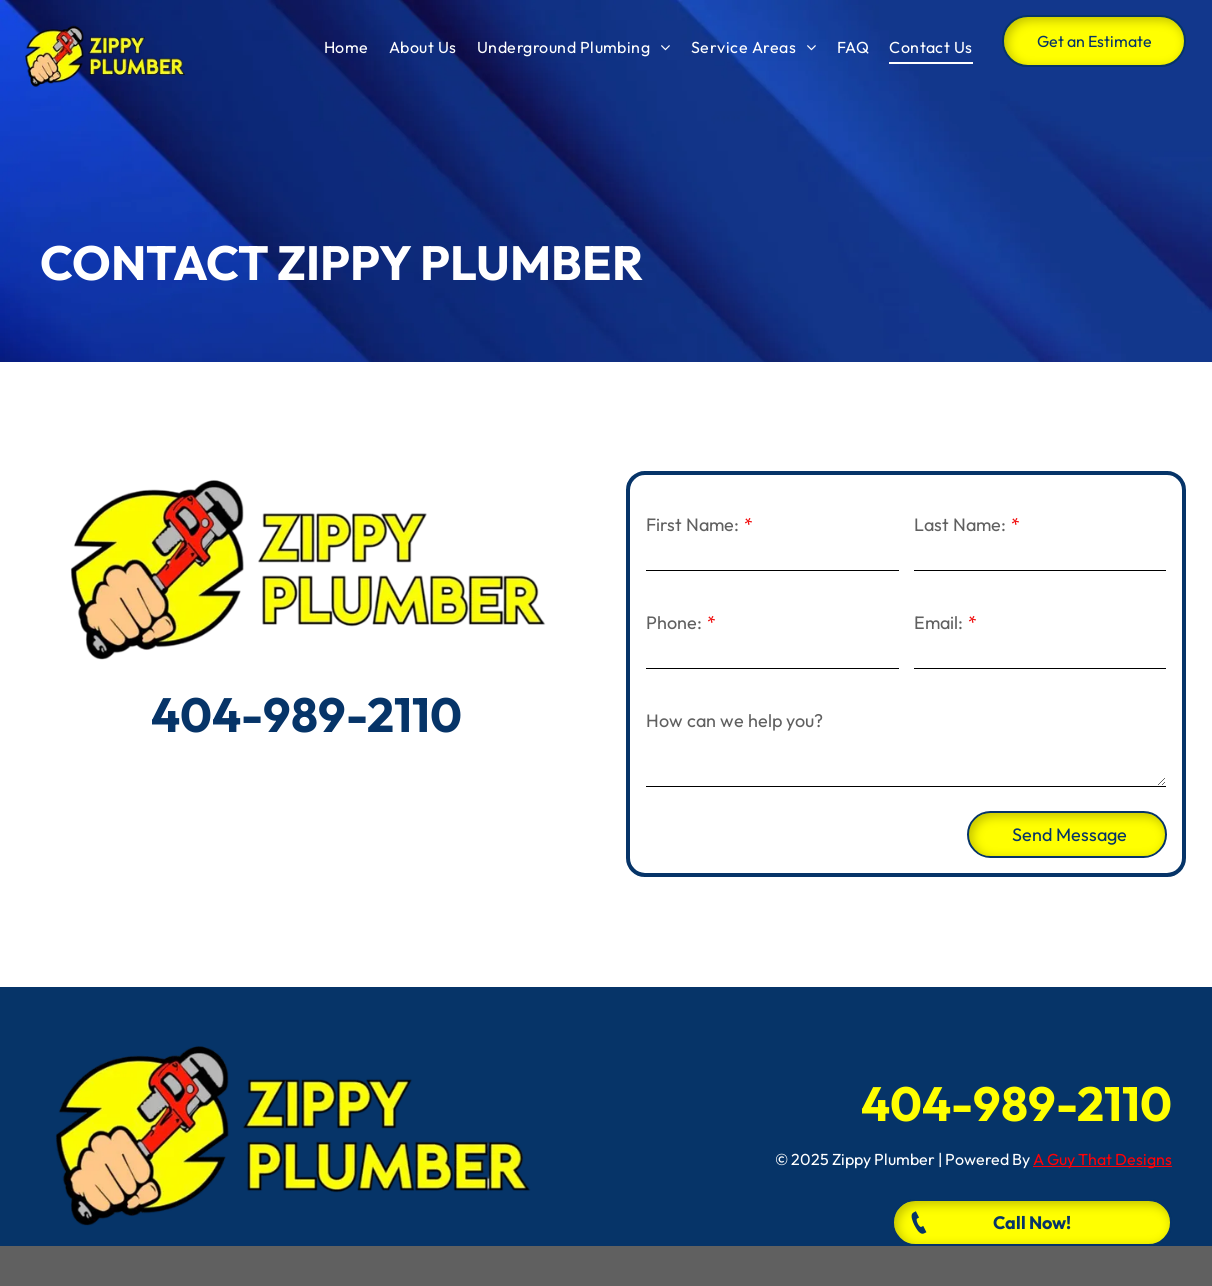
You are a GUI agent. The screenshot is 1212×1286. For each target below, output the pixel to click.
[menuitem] (346, 47)
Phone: (674, 622)
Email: (938, 622)
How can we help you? (734, 720)
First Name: (692, 524)
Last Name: (960, 524)
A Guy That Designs (1102, 1159)
